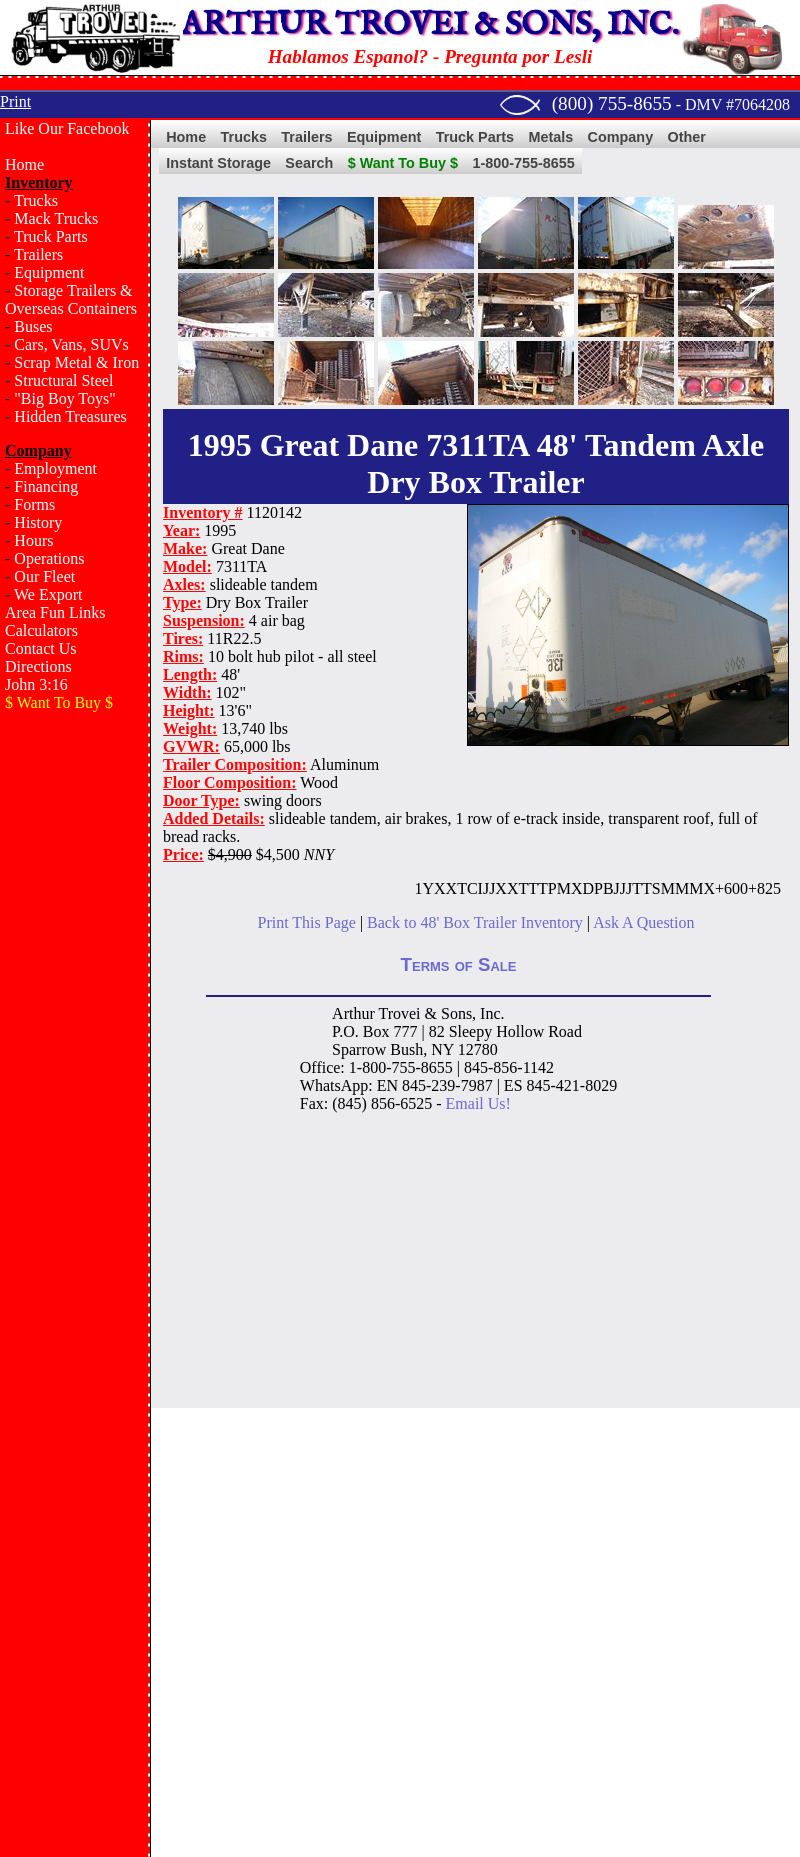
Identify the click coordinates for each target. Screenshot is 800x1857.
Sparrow (359, 1049)
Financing (46, 486)
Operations (49, 558)
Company (621, 137)
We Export (48, 594)
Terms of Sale (459, 964)
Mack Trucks (56, 218)
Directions (38, 666)
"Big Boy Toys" (64, 398)
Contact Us (41, 648)
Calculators (41, 630)
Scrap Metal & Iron (76, 362)
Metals (550, 137)
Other (687, 137)
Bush (406, 1049)
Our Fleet (44, 576)
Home (24, 164)
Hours (33, 540)
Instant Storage (218, 163)
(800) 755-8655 (612, 103)
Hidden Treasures (70, 416)
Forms (34, 504)
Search (309, 163)
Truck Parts (51, 236)
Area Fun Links (55, 612)
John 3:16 (36, 684)
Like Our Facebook (67, 128)
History (38, 522)
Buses (33, 326)
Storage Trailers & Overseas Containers (71, 299)
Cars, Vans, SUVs (71, 344)
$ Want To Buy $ (403, 163)
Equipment (49, 272)
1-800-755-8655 (523, 163)
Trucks (36, 200)
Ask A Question (643, 922)
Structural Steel (63, 380)
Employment (55, 468)
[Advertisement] (75, 808)
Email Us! (478, 1103)
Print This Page (307, 922)
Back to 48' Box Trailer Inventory (475, 922)
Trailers (38, 254)
